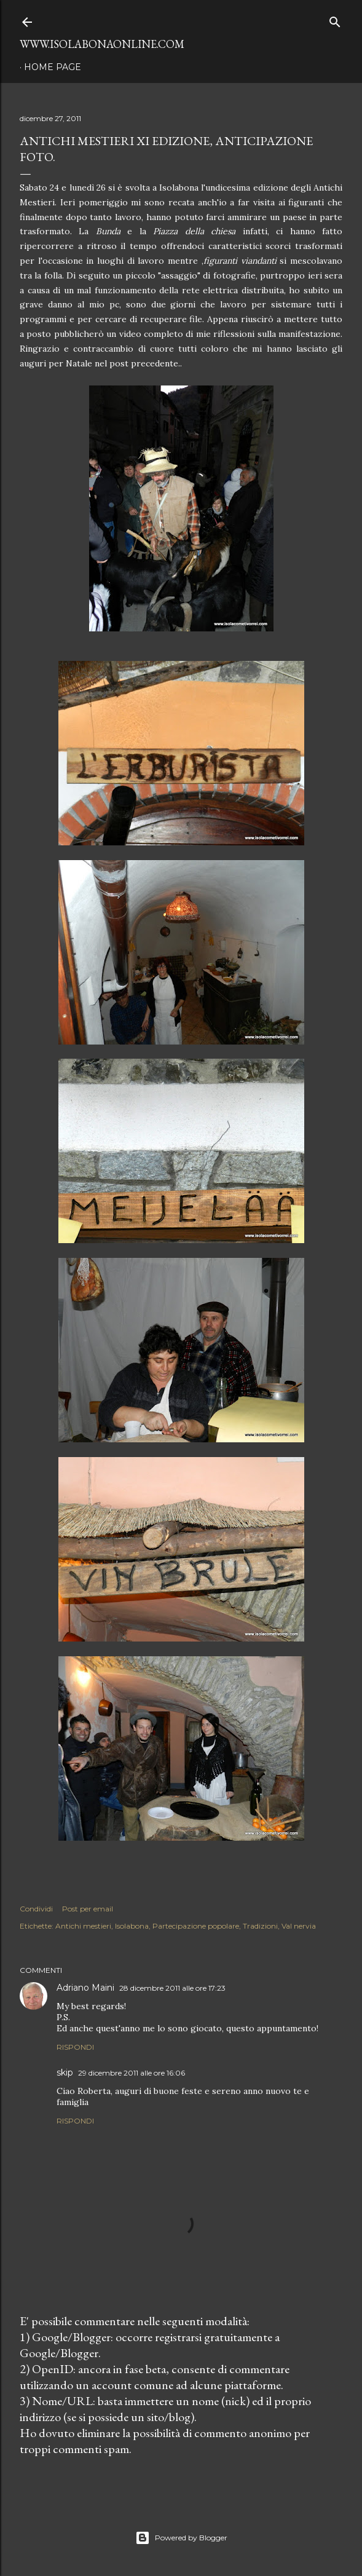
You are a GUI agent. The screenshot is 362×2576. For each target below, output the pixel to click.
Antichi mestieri (83, 1925)
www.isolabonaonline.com (102, 44)
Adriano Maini (85, 1987)
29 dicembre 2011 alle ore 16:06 (131, 2072)
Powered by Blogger (181, 2538)
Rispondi (75, 2047)
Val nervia (298, 1925)
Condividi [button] (36, 1908)
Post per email (87, 1908)
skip (65, 2072)
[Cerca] (335, 19)
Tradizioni (260, 1925)
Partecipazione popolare (195, 1925)
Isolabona (132, 1925)
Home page (52, 67)
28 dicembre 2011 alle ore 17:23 (172, 1988)
